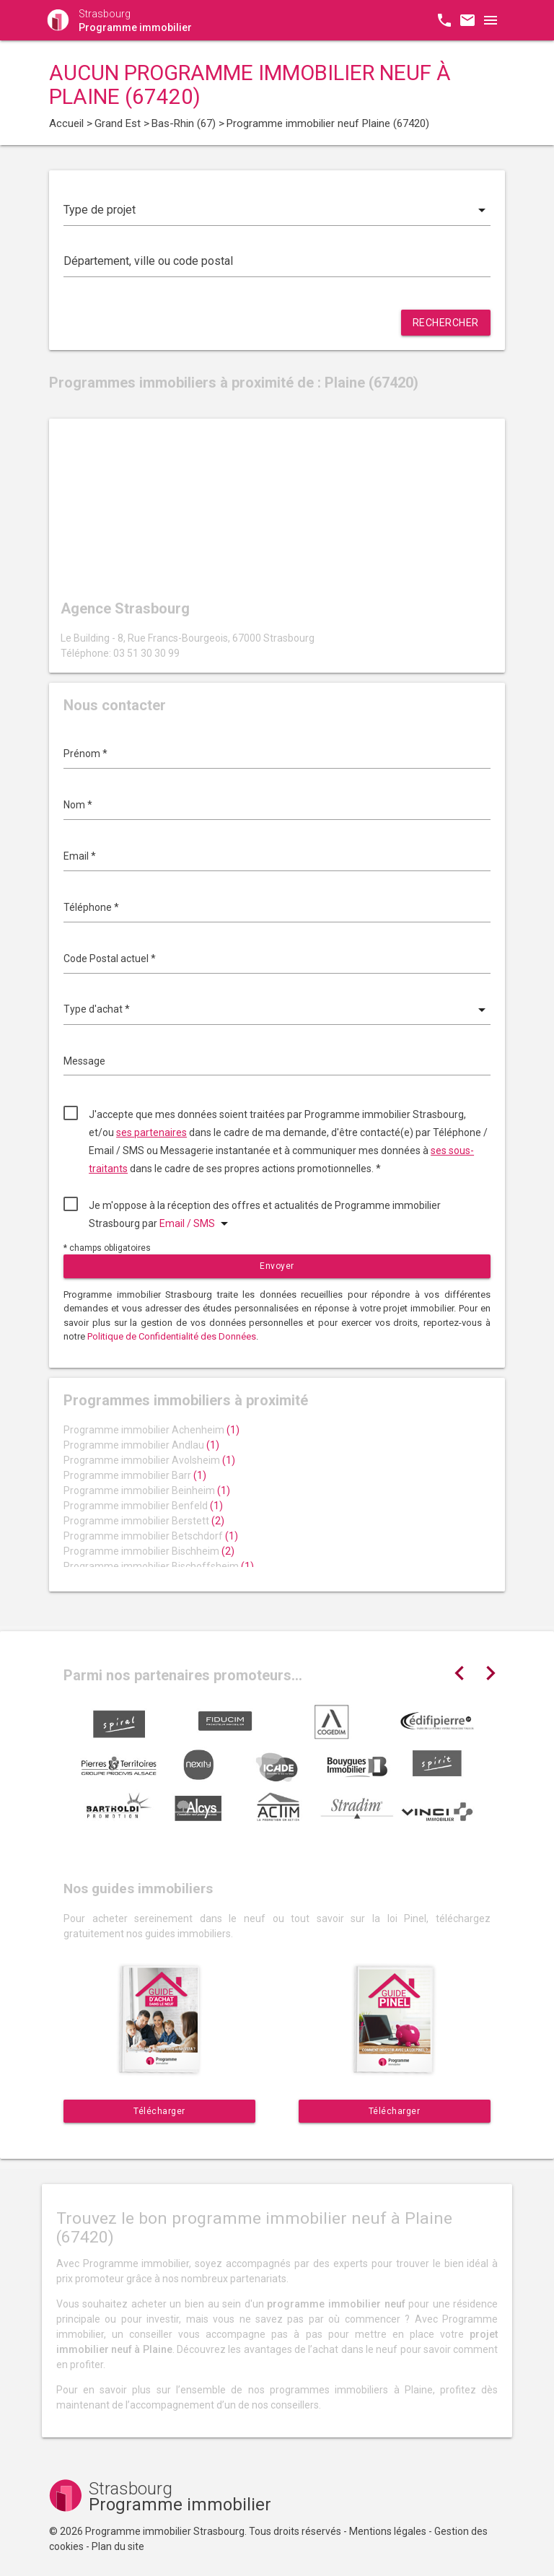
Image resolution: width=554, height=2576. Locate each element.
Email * (79, 856)
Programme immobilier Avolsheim (149, 1460)
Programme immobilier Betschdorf (150, 1536)
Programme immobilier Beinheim (146, 1490)
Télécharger (159, 2111)
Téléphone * (91, 907)
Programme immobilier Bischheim (148, 1551)
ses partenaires (151, 1132)
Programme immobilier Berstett (143, 1521)
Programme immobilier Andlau (141, 1445)
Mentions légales (387, 2531)
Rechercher (446, 322)
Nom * (77, 805)
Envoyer (277, 1266)
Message (84, 1061)
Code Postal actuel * (109, 958)
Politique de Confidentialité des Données (171, 1336)
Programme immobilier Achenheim (151, 1430)
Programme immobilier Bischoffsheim (158, 1566)
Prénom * (85, 753)
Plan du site (118, 2546)
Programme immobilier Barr (134, 1475)
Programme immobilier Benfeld (143, 1505)
